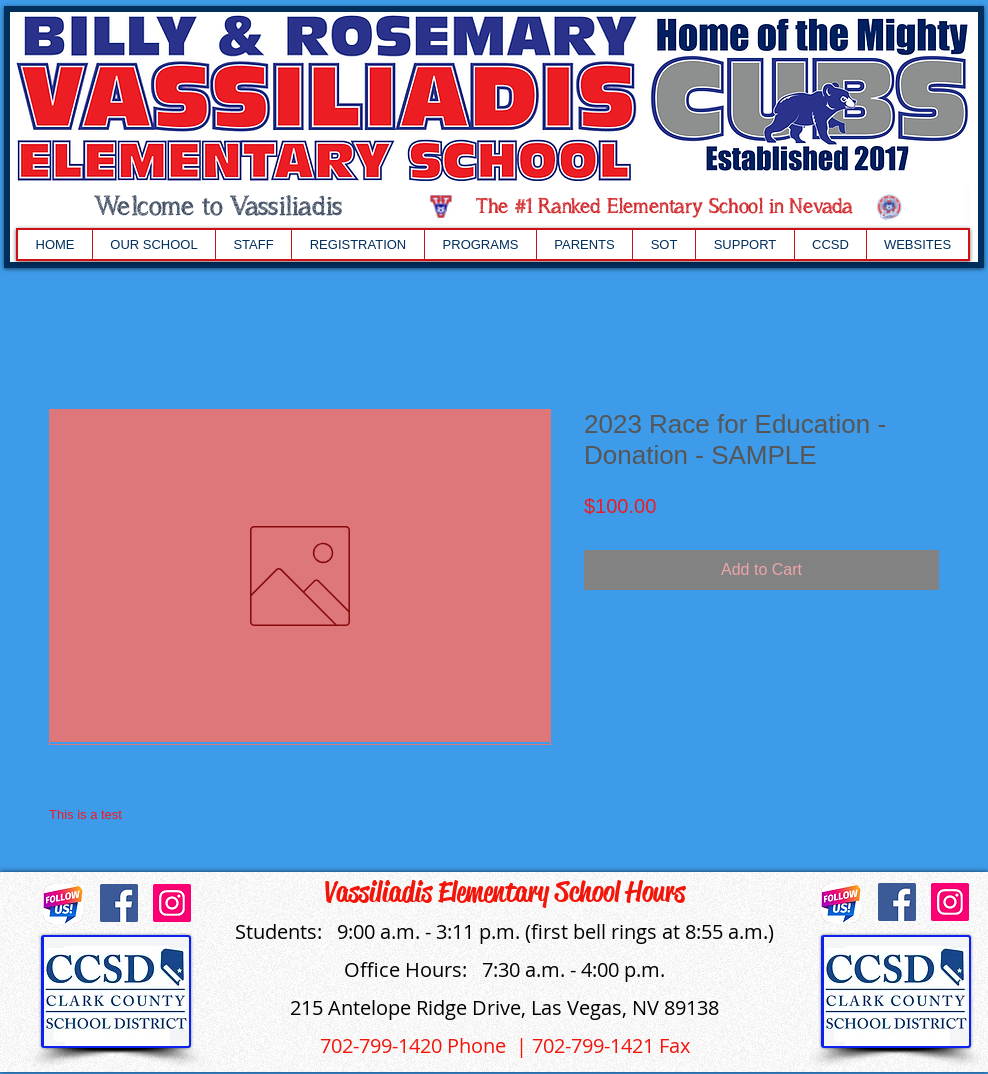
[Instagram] (172, 903)
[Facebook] (119, 903)
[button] (153, 244)
